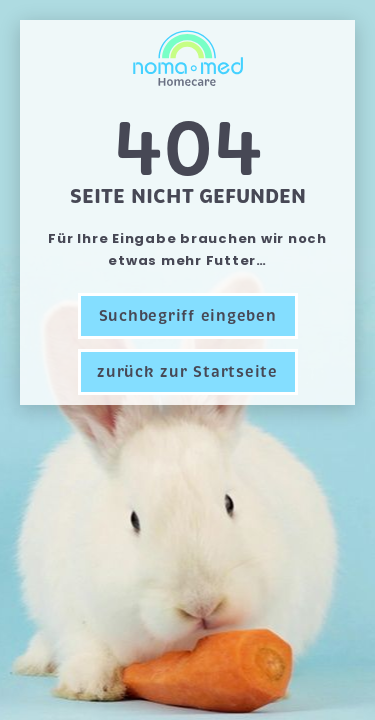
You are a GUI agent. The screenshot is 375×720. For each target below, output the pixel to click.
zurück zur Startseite (187, 372)
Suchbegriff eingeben (188, 316)
